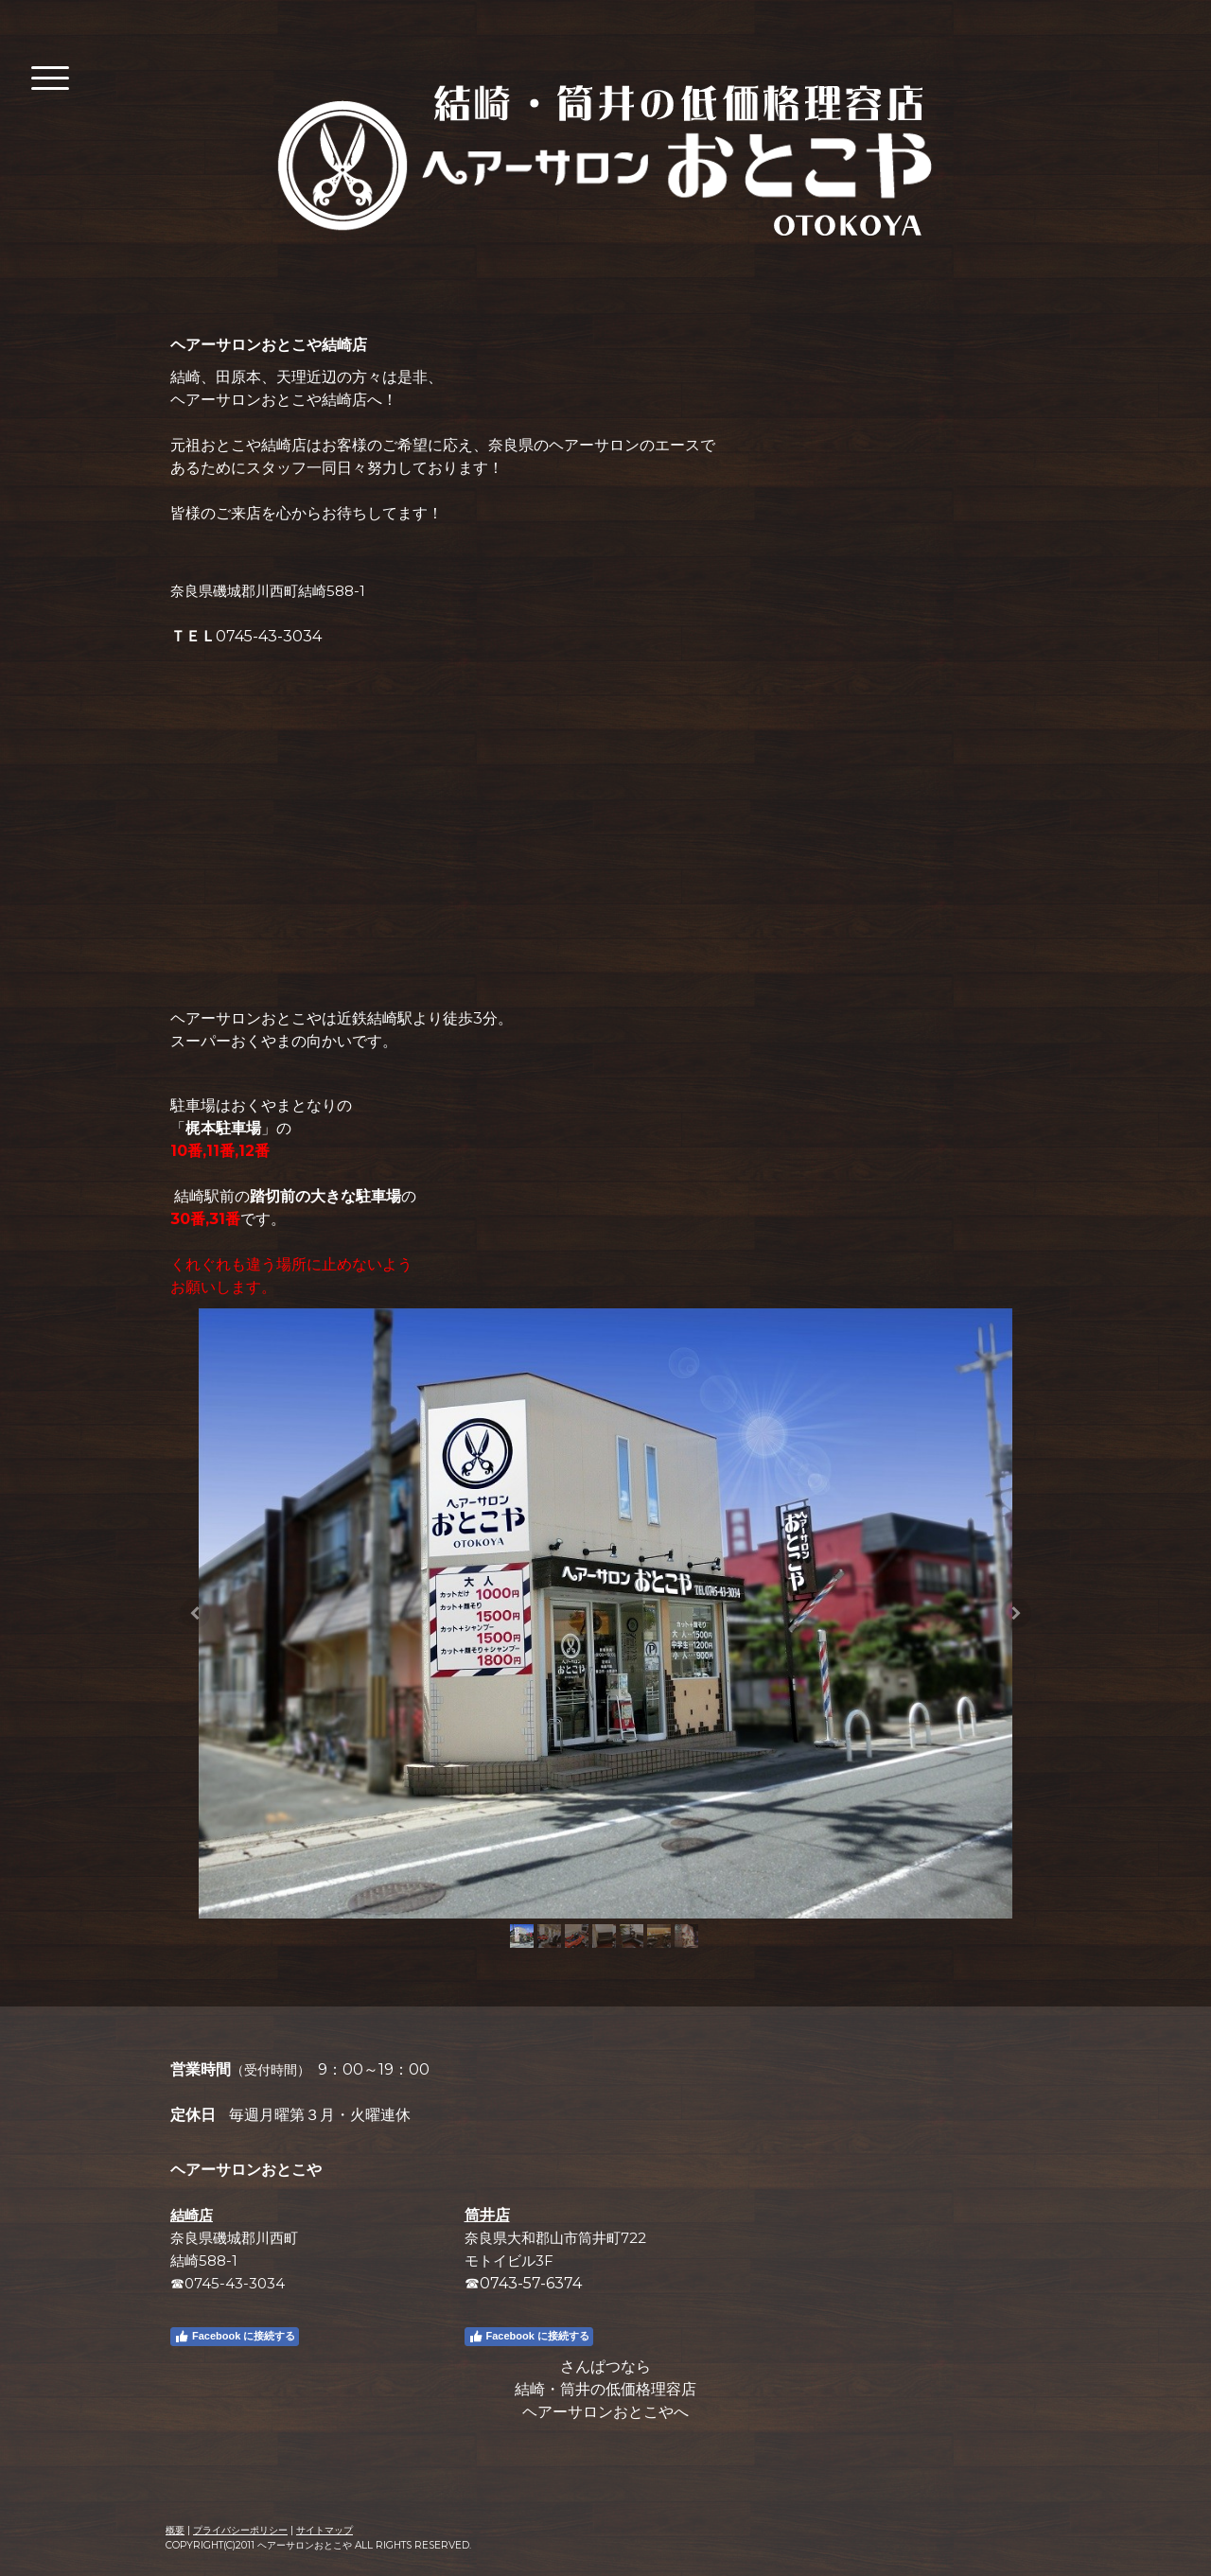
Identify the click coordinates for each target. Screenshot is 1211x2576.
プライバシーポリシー (240, 2530)
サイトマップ (324, 2530)
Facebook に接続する (234, 2336)
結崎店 (191, 2215)
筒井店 (487, 2215)
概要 (175, 2530)
